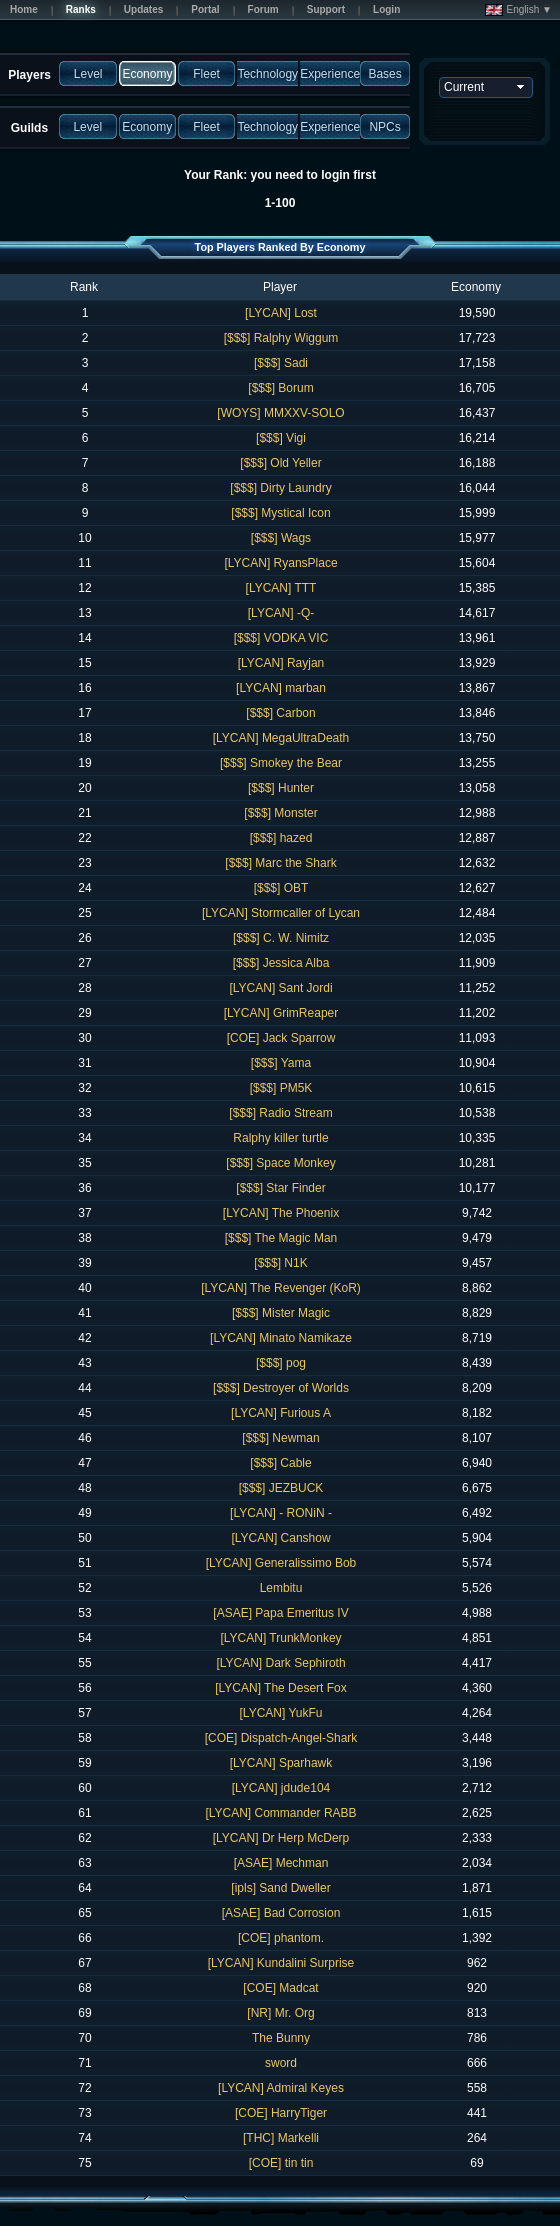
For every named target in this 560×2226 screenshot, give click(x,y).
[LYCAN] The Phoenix (281, 1213)
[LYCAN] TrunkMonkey (280, 1638)
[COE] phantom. (281, 1938)
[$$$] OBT (281, 888)
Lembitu (281, 1588)
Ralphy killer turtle (280, 1138)
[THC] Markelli (281, 2138)
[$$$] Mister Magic (281, 1313)
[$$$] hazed (281, 838)
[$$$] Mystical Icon (280, 513)
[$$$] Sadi (281, 363)
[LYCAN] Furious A (281, 1413)
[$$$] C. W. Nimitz (281, 938)
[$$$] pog (281, 1363)
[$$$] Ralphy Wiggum (281, 338)
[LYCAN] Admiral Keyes (281, 2088)
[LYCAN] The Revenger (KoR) (281, 1288)
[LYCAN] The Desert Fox (281, 1688)
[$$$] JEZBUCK (281, 1488)
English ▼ (518, 10)
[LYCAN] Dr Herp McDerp (281, 1838)
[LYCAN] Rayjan (281, 663)
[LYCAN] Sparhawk (281, 1763)
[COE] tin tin (281, 2163)
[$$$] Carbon (280, 713)
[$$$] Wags (281, 538)
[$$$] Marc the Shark (280, 863)
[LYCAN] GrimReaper (281, 1013)
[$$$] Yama (281, 1063)
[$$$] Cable (280, 1463)
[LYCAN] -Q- (281, 613)
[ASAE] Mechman (281, 1863)
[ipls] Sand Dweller (280, 1888)
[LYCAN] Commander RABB (280, 1813)
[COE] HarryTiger (281, 2113)
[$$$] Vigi (281, 438)
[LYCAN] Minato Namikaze (281, 1338)
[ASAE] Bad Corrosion (281, 1913)
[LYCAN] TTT (281, 588)
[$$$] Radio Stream (280, 1113)
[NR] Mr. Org (280, 2013)
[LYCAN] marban (281, 688)
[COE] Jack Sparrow (281, 1038)
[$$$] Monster (280, 813)
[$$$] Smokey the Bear (281, 763)
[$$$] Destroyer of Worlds (281, 1388)
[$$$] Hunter (281, 788)
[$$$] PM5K (281, 1088)
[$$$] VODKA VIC (281, 638)
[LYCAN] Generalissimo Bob (281, 1563)
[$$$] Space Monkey (280, 1163)
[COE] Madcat (280, 1988)
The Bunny (281, 2038)
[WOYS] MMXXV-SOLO (280, 413)
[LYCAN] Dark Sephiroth (280, 1663)
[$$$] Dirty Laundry (280, 488)
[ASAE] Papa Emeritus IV (280, 1613)
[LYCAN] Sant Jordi (280, 988)
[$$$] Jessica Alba (281, 963)
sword (281, 2063)
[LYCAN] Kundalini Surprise (281, 1963)
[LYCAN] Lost (281, 313)
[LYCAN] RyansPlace (280, 563)
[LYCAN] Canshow (280, 1538)
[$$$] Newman (280, 1438)
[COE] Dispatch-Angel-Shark (281, 1738)
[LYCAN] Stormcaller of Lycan (281, 913)
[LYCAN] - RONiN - (281, 1513)
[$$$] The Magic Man (281, 1238)
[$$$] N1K (280, 1263)
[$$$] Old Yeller (280, 463)
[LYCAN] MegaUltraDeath (281, 738)
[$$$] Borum (280, 388)
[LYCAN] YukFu (281, 1713)
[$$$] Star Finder (280, 1188)
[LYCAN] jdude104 (281, 1788)
